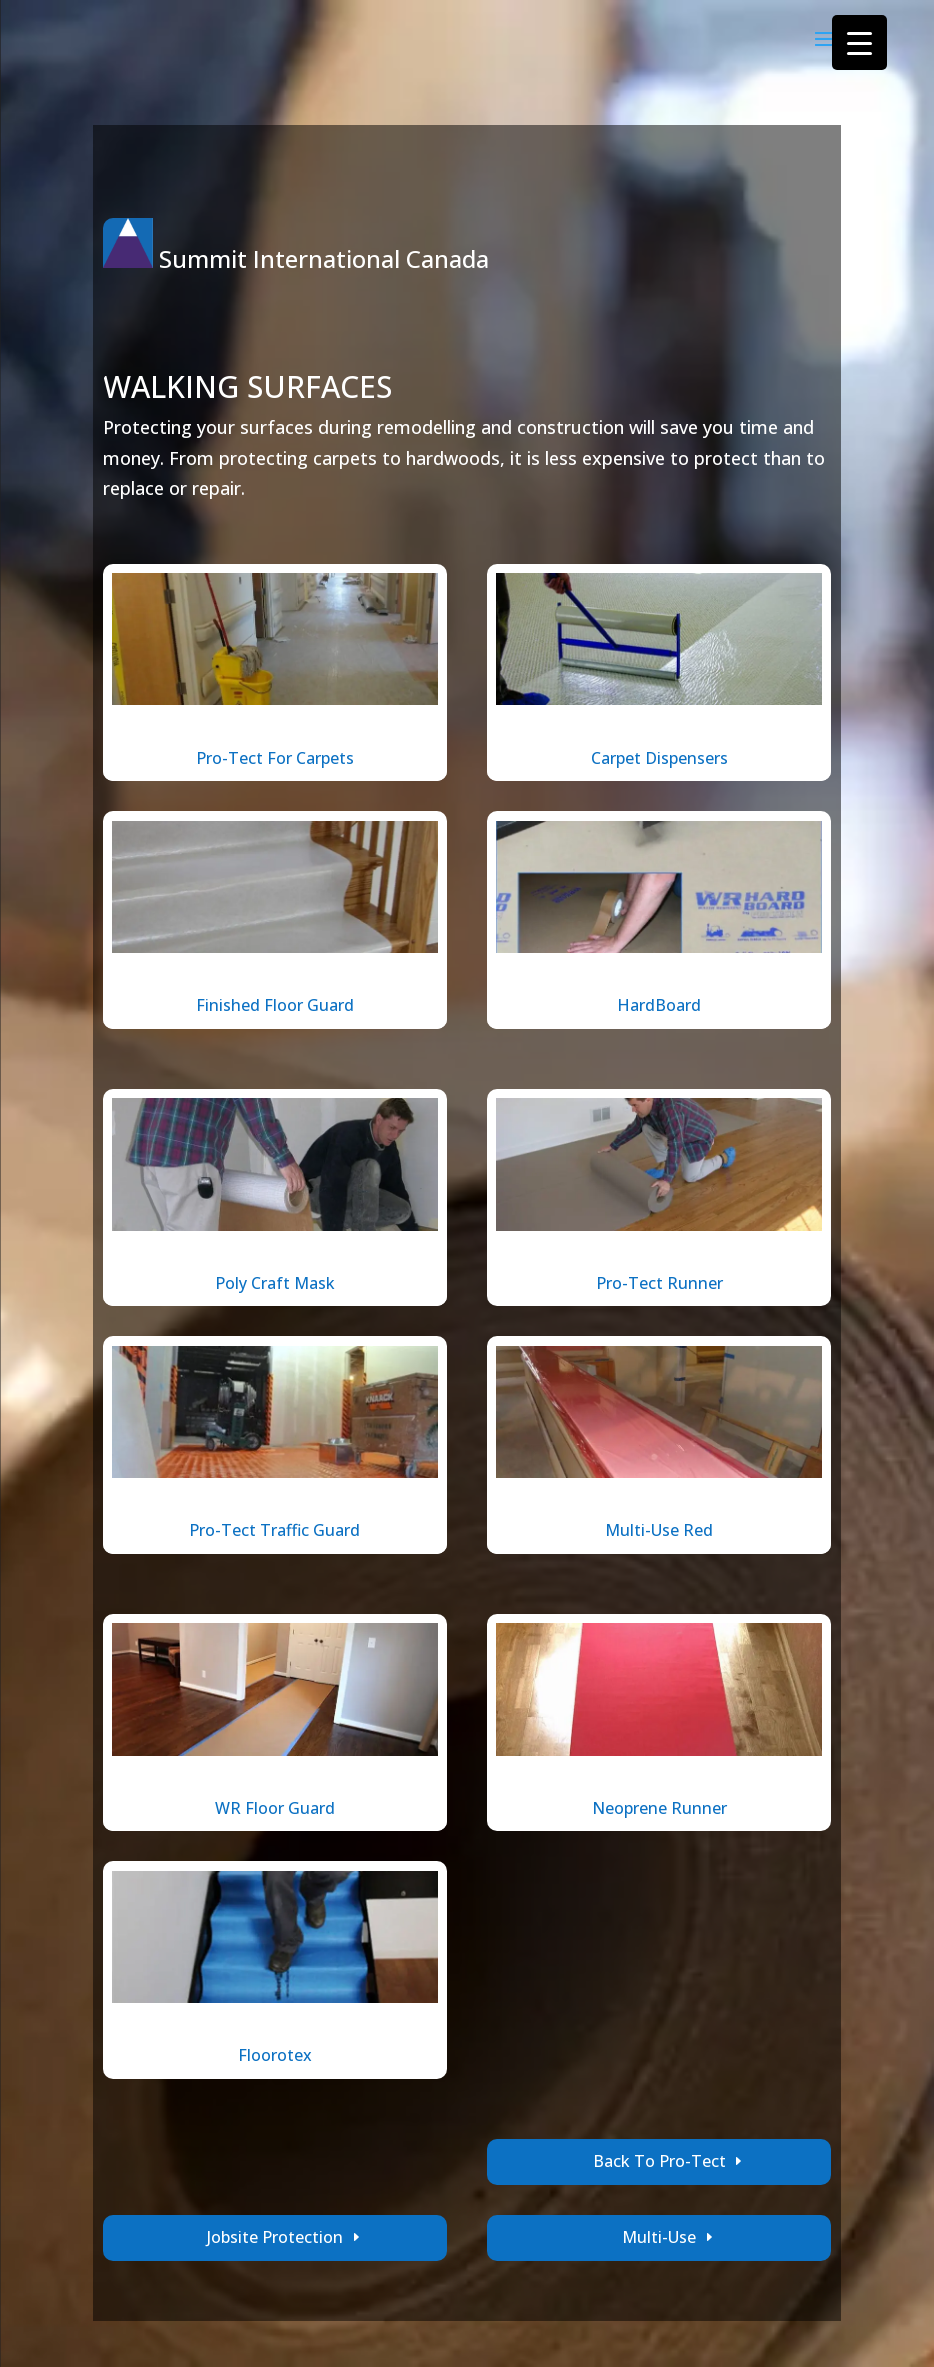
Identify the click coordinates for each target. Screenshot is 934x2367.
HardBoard (659, 1005)
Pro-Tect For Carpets (275, 758)
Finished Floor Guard (275, 1005)
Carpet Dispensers (659, 758)
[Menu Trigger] (859, 42)
